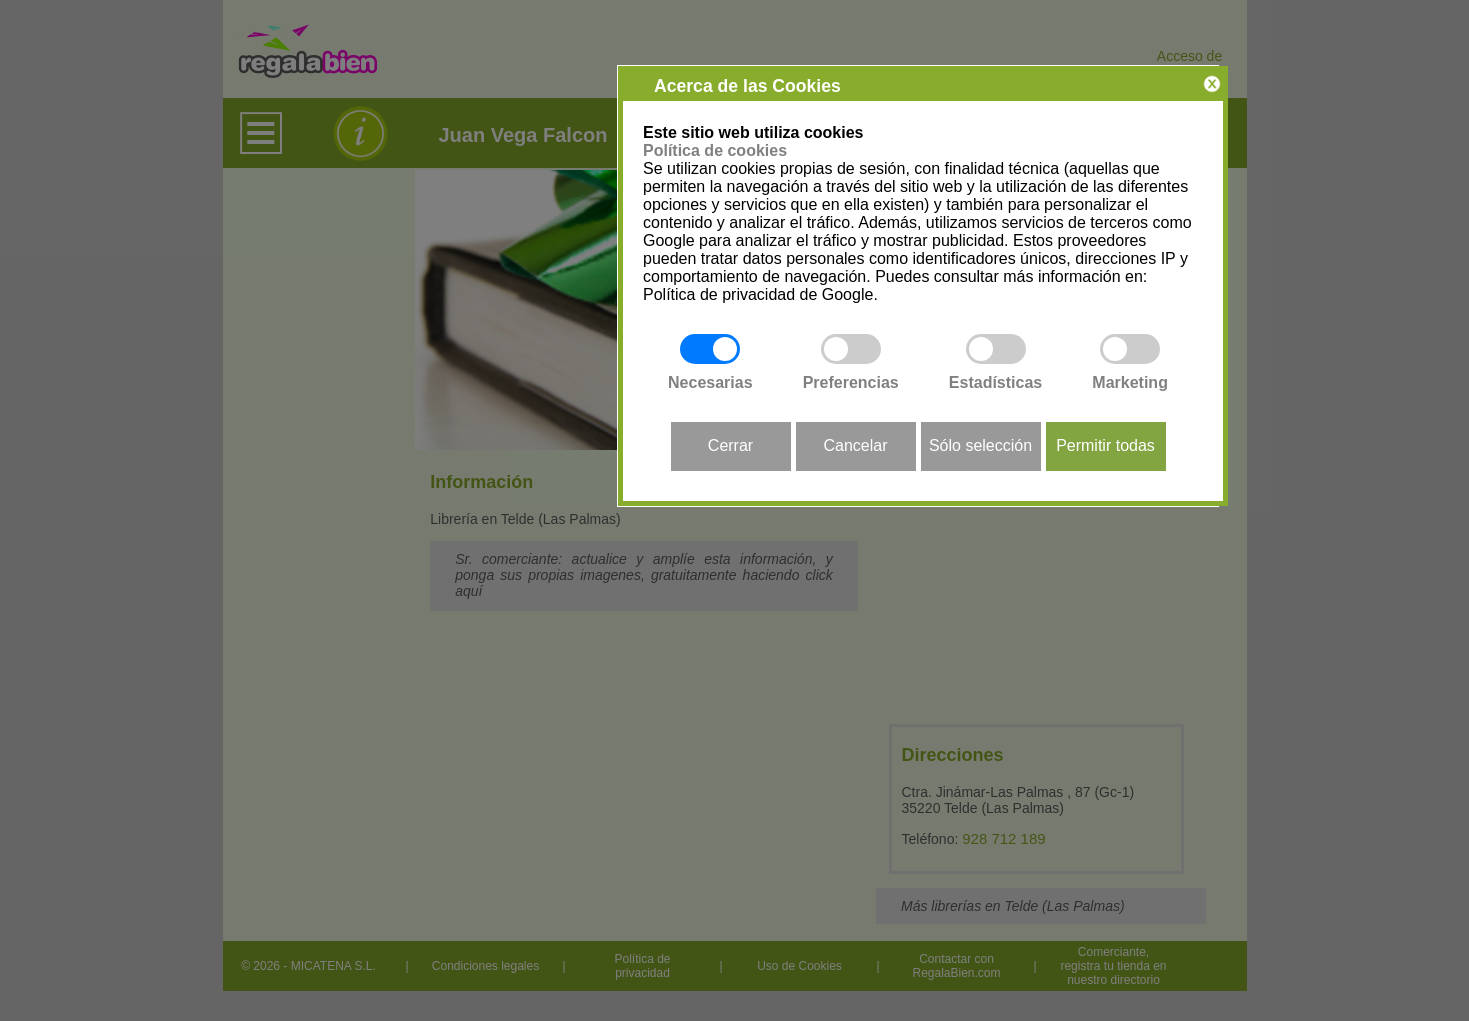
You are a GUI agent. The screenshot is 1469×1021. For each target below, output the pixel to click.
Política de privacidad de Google (758, 294)
